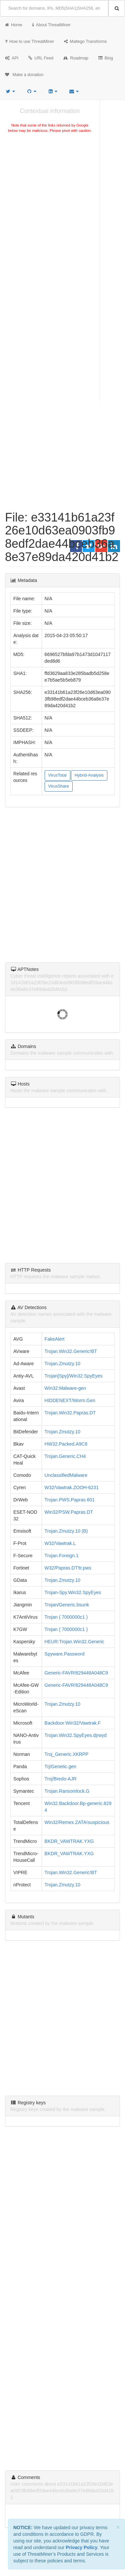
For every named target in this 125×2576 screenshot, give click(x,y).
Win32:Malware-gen (65, 1388)
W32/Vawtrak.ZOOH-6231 (72, 1487)
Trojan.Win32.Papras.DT (70, 1412)
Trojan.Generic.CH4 (65, 1456)
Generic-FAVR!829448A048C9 (76, 1672)
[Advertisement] (62, 205)
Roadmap (75, 58)
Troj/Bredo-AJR (61, 1778)
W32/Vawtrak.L (60, 1543)
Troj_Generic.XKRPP (67, 1754)
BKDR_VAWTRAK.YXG (69, 1841)
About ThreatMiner (51, 25)
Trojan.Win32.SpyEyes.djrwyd (76, 1735)
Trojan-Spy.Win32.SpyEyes (73, 1592)
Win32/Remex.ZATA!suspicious (77, 1822)
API (11, 58)
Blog (105, 58)
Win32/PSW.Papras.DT (69, 1512)
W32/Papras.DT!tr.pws (68, 1568)
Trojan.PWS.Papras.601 (70, 1499)
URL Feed (40, 58)
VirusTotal (57, 775)
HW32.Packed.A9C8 (66, 1444)
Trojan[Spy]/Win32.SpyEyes (74, 1376)
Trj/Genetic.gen (60, 1766)
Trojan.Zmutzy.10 (62, 1363)
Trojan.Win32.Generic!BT (71, 1351)
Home (13, 25)
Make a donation (24, 74)
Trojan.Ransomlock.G (67, 1791)
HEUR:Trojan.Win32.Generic (74, 1641)
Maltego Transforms (85, 41)
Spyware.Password (65, 1654)
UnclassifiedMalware (66, 1475)
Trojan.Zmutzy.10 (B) (66, 1531)
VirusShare (58, 786)
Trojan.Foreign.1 (62, 1555)
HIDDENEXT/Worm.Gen (70, 1400)
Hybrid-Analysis (89, 775)
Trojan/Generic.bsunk (67, 1604)
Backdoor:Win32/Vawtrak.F (73, 1723)
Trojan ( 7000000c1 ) (66, 1617)
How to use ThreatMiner (29, 41)
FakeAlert (55, 1339)
